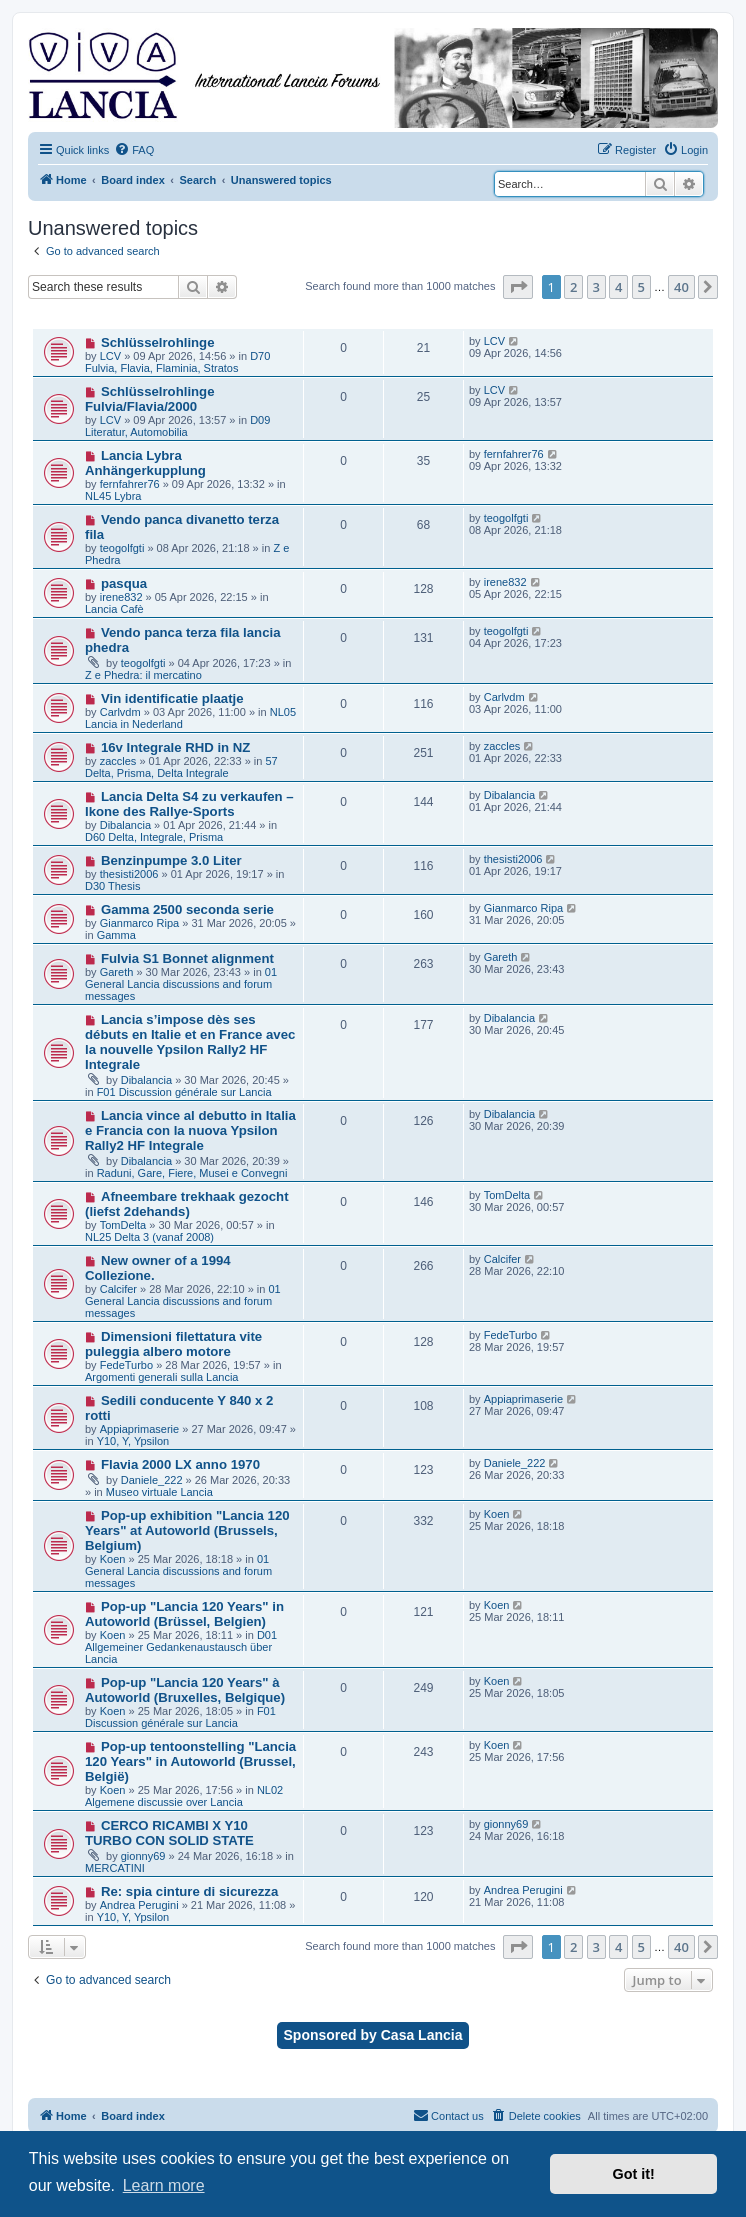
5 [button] (641, 287)
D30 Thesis (112, 886)
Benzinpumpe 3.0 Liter (171, 860)
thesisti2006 (129, 874)
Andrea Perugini (139, 1905)
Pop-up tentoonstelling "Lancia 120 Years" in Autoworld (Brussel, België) (190, 1761)
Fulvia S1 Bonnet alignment (187, 958)
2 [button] (573, 287)
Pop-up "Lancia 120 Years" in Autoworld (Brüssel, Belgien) (184, 1614)
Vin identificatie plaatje (172, 698)
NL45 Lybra (113, 496)
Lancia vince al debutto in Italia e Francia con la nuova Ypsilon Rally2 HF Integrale (190, 1130)
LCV (110, 356)
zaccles (118, 761)
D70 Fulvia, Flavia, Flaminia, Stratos (177, 362)
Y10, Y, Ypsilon (133, 1441)
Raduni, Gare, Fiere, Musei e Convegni (192, 1173)
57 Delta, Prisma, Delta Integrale (181, 767)
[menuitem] (134, 150)
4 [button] (618, 287)
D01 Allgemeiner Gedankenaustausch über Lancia (181, 1647)
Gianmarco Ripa (139, 923)
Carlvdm (120, 712)
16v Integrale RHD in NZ (176, 747)
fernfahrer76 (130, 484)
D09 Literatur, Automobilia (177, 426)
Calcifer (118, 1289)
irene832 (121, 597)
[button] (518, 287)
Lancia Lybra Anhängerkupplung (145, 463)
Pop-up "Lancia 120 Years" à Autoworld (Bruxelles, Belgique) (185, 1690)
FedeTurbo (126, 1365)
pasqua (124, 583)
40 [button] (681, 287)
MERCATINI (115, 1868)
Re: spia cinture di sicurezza (189, 1891)
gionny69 (143, 1856)
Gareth (117, 972)
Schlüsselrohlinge (158, 342)
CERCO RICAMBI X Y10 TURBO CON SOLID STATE (169, 1833)
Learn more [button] (164, 2185)
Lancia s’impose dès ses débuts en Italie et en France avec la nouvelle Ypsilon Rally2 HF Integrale (190, 1042)
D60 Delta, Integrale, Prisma (154, 837)
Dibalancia (125, 825)
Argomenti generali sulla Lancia (161, 1377)
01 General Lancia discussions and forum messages (181, 984)
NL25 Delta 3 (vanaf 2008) (149, 1237)
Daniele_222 (152, 1480)
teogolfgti (122, 548)
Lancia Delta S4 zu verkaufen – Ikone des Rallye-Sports (189, 804)
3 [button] (596, 287)
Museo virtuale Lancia (159, 1492)
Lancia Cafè (114, 609)
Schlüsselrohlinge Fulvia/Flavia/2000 (150, 399)
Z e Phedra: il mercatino (143, 675)
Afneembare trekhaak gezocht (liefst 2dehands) (187, 1204)
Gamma (116, 935)
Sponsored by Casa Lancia (373, 2035)
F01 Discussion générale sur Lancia (184, 1092)
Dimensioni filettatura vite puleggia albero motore (173, 1344)
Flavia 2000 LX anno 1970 (180, 1464)
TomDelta (123, 1225)
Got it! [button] (634, 2174)
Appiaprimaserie (139, 1429)
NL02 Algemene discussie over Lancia (184, 1796)
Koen (113, 1559)
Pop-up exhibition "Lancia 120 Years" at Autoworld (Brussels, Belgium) (187, 1530)
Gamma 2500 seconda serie (187, 909)
